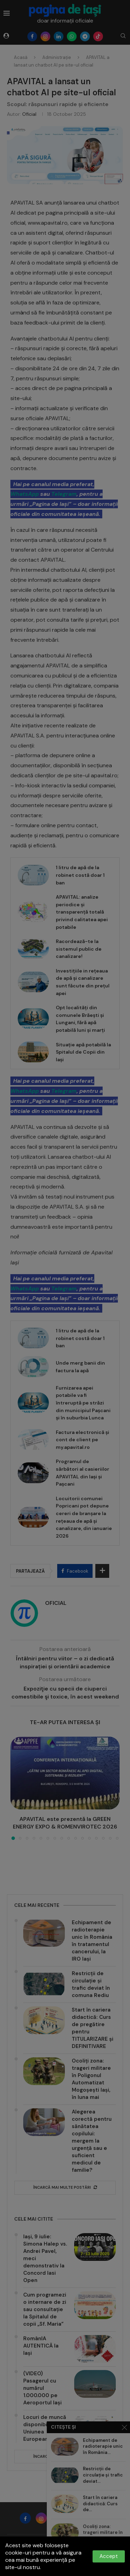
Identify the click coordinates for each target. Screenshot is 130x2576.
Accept (108, 2556)
